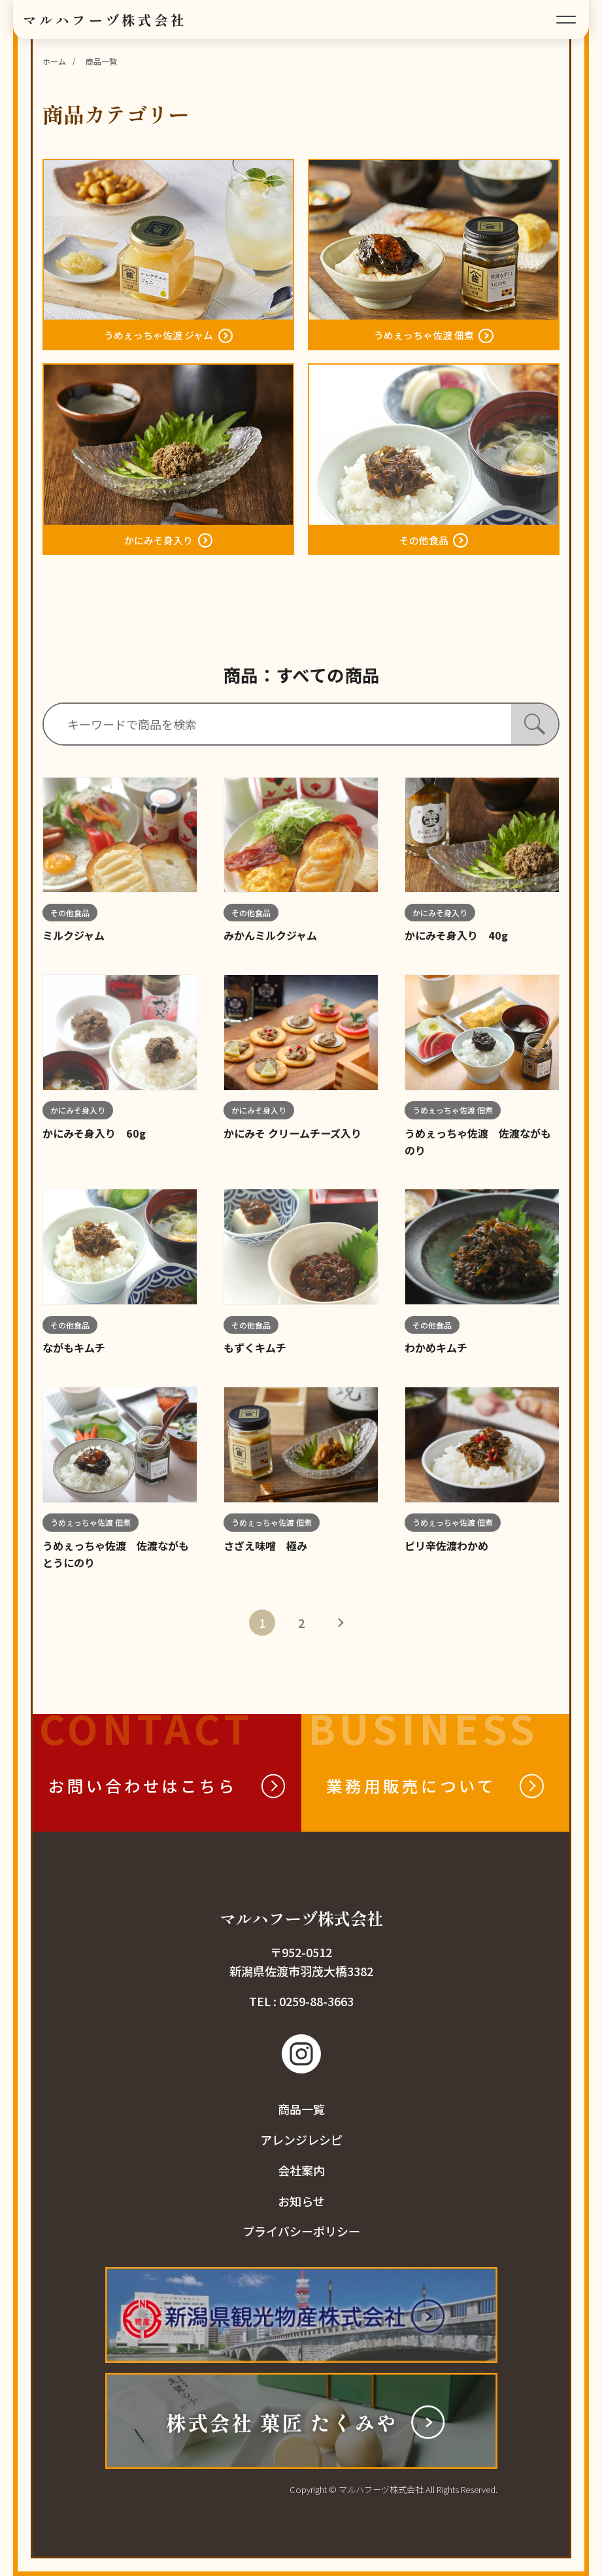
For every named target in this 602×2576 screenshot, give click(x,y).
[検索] (534, 724)
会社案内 (301, 2170)
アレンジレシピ (301, 2139)
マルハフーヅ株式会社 (105, 19)
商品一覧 (301, 2108)
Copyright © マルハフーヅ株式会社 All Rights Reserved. (393, 2489)
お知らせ (301, 2200)
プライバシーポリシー (301, 2230)
